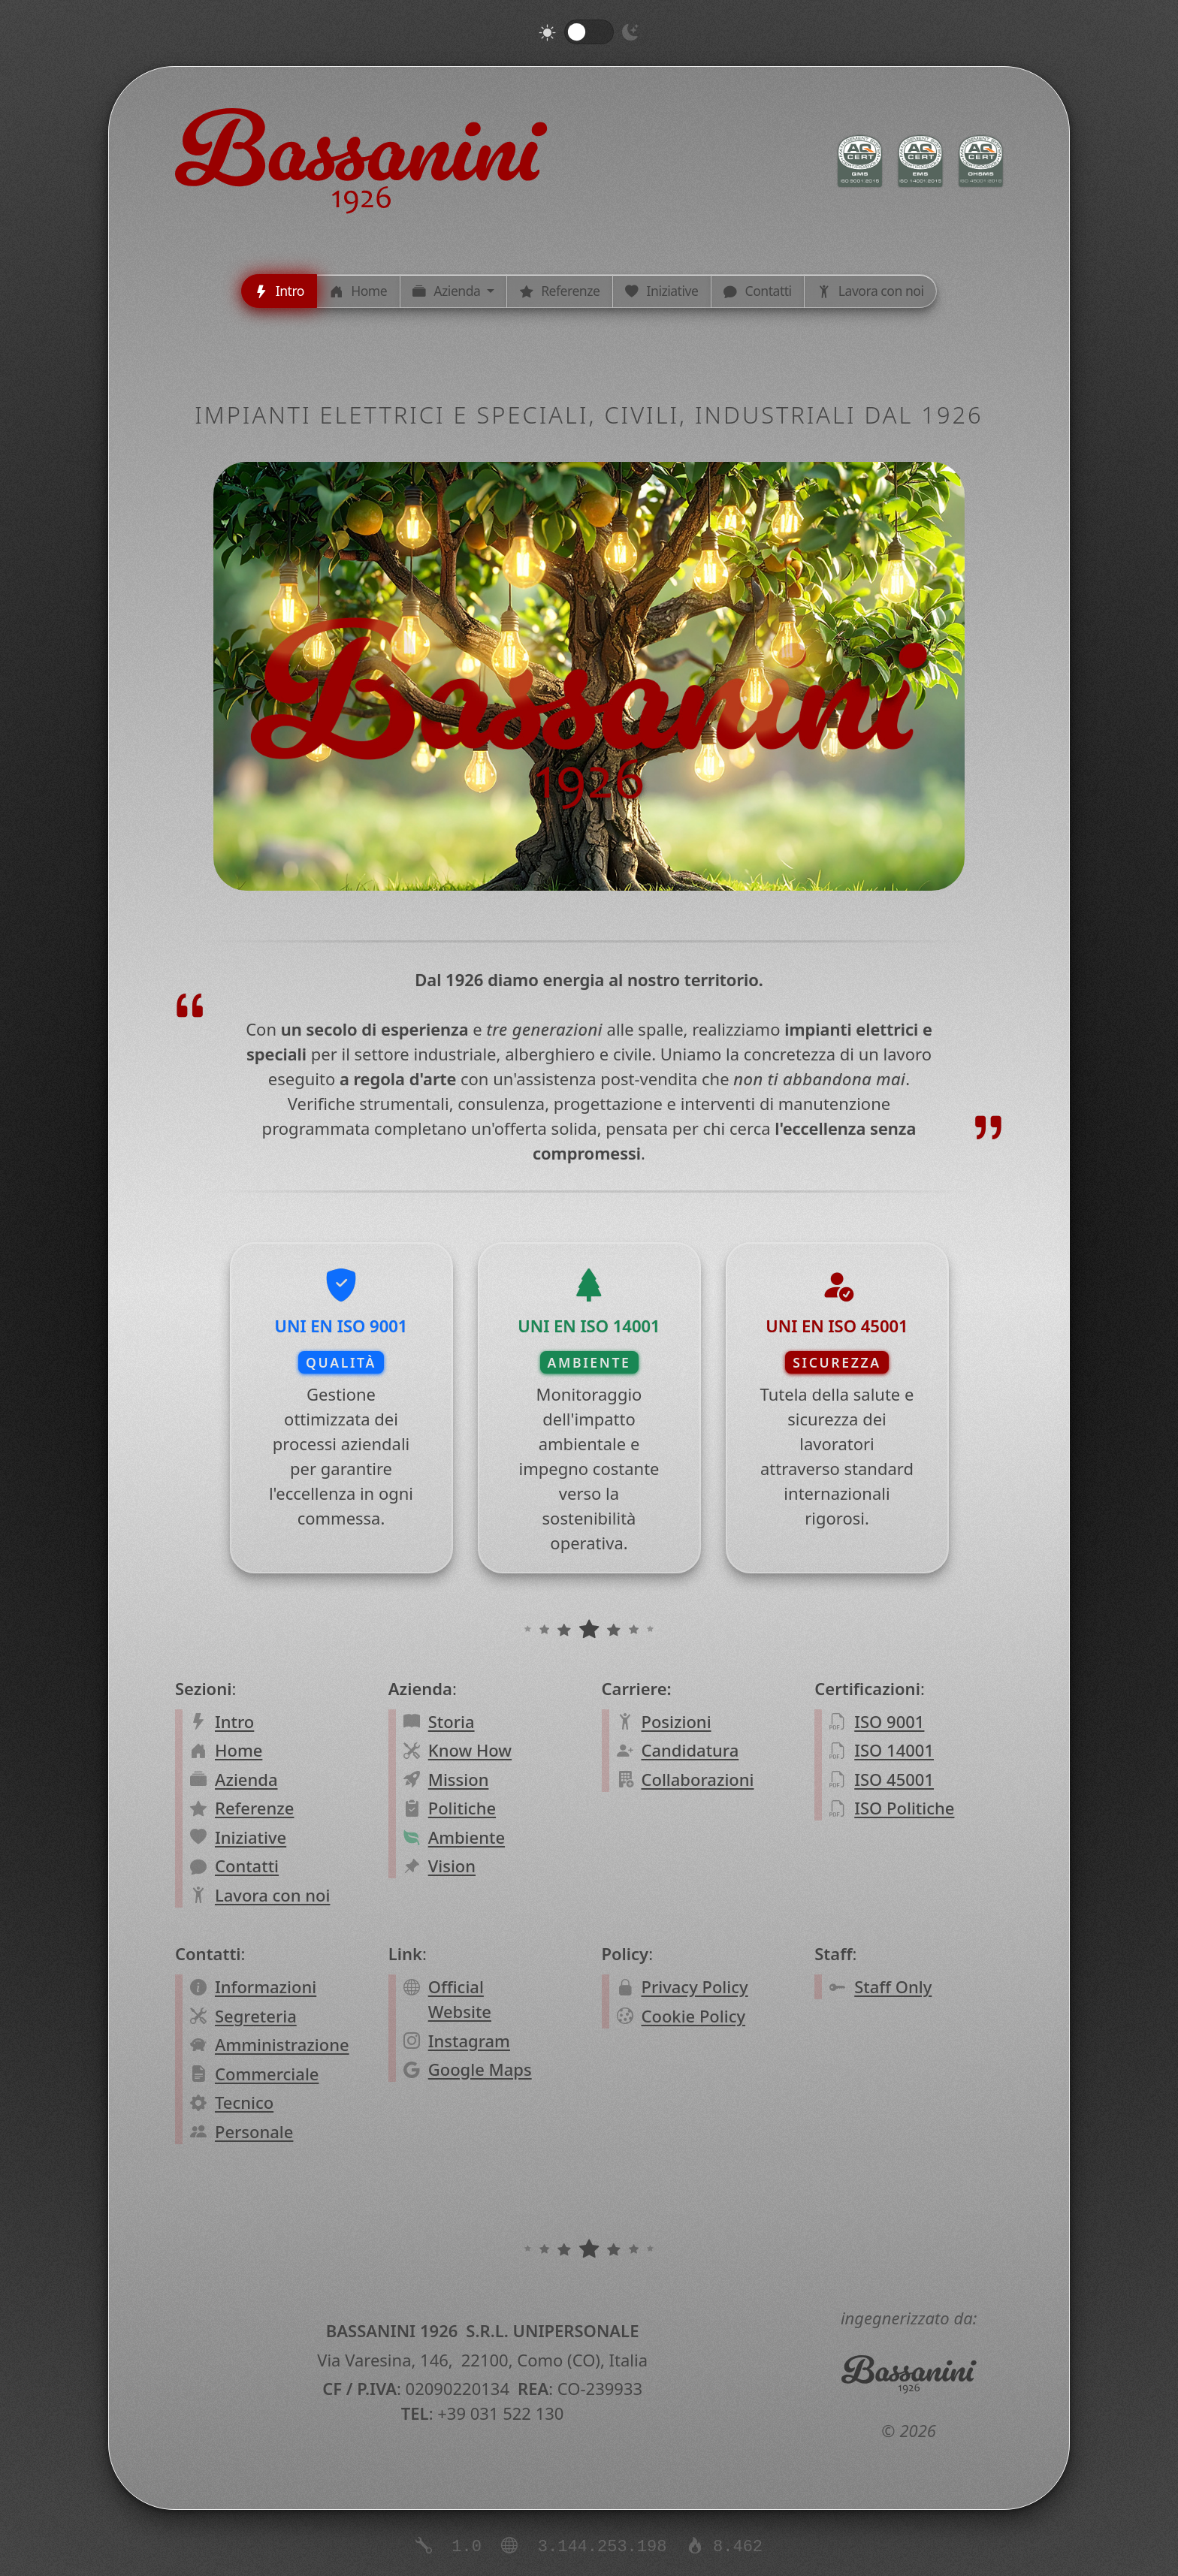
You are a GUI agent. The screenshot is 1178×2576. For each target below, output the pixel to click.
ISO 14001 (894, 1750)
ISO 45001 (894, 1779)
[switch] (589, 32)
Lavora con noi (272, 1895)
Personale (254, 2131)
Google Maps (480, 2069)
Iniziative (250, 1837)
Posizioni (676, 1721)
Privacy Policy (694, 1986)
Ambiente (466, 1837)
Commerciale (267, 2073)
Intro (234, 1721)
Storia (451, 1721)
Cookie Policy (693, 2015)
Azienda (246, 1779)
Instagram (469, 2040)
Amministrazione (282, 2044)
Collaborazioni (697, 1779)
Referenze (254, 1807)
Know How (470, 1750)
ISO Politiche (904, 1807)
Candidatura (690, 1750)
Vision (452, 1865)
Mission (458, 1779)
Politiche (462, 1807)
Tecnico (244, 2102)
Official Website (459, 1998)
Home (238, 1750)
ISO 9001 (889, 1721)
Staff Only (893, 1986)
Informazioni (265, 1986)
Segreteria (256, 2015)
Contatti (247, 1865)
